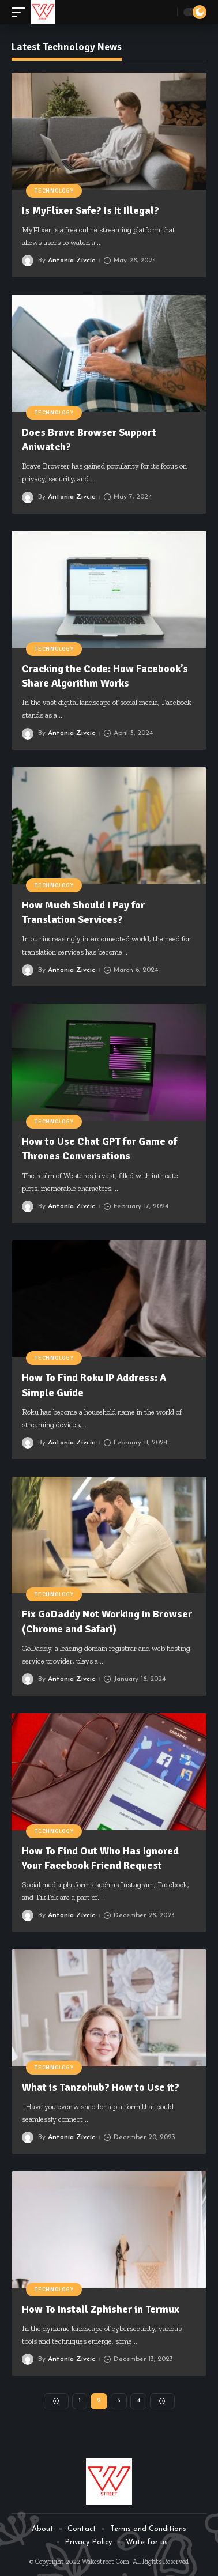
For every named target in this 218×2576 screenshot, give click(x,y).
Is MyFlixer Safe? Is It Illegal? (90, 210)
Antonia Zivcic (71, 260)
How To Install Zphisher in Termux (100, 2309)
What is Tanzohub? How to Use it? (100, 2087)
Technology (54, 190)
